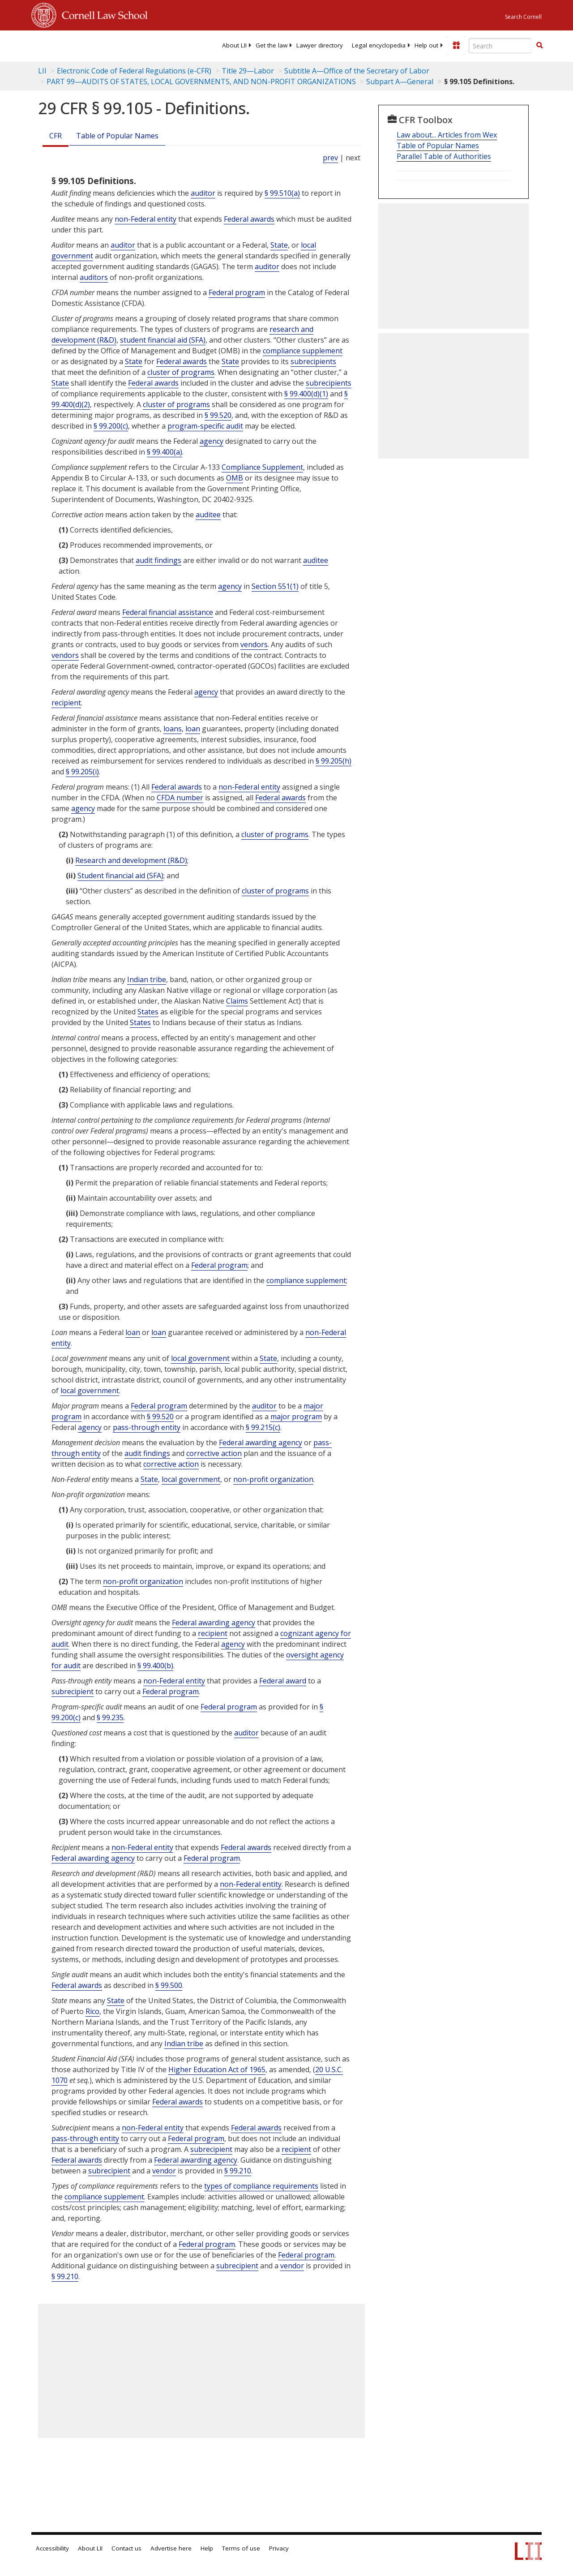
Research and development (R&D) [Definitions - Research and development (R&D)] (131, 860)
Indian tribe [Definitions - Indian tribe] (146, 979)
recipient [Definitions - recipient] (66, 703)
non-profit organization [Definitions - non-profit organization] (273, 1479)
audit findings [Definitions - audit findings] (158, 560)
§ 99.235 (110, 1717)
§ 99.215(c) (263, 1427)
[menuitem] (234, 45)
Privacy (279, 2548)
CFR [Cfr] (55, 136)
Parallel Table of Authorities (444, 156)
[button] (539, 45)
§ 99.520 (218, 415)
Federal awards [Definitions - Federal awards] (249, 219)
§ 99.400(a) (164, 452)
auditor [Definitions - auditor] (203, 193)
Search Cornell (523, 17)
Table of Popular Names (117, 136)
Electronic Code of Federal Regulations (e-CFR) (134, 71)
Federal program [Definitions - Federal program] (237, 292)
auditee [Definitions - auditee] (208, 514)
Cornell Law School (102, 14)
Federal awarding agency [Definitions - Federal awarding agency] (260, 1442)
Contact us (126, 2548)
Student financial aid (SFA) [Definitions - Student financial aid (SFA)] (120, 875)
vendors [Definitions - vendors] (254, 644)
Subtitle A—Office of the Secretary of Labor (356, 71)
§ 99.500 (168, 1985)
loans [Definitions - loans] (172, 729)
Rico (92, 2011)
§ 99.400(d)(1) (306, 394)
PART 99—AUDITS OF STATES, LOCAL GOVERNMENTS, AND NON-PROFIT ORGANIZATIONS (201, 81)
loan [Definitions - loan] (192, 729)
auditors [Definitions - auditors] (94, 277)
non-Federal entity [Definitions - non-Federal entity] (145, 219)
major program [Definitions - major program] (296, 1416)
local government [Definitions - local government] (200, 1358)
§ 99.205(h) (333, 761)
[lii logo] (66, 45)
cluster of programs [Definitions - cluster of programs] (180, 372)
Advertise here (171, 2548)
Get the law (271, 45)
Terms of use (241, 2548)
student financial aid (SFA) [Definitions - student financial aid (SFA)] (162, 340)
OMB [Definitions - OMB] (234, 478)
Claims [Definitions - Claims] (237, 1001)
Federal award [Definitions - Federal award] (282, 1681)
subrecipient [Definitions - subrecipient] (72, 1691)
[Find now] (539, 46)
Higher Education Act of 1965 (216, 2069)
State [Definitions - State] (279, 245)
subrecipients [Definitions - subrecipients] (313, 361)
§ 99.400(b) (155, 1665)
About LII (234, 45)
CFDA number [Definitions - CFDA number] (180, 798)
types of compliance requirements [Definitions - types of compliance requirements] (261, 2186)
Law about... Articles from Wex (447, 135)
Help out (426, 45)
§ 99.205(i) (82, 772)
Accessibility (52, 2548)
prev (330, 158)
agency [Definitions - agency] (211, 441)
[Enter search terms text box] (500, 45)
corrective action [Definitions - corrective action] (214, 1453)
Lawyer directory (319, 45)
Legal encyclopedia (379, 45)
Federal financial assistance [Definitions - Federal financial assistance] (167, 612)
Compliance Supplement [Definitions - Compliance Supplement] (262, 467)
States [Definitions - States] (147, 1012)
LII (42, 71)
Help (207, 2548)
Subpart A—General (399, 81)
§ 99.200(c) (111, 426)
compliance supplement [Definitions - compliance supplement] (302, 351)
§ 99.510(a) (282, 193)
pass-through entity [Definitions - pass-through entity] (146, 1427)
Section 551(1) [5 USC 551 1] (275, 586)
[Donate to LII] (456, 45)
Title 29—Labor (248, 71)
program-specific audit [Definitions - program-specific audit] (205, 426)
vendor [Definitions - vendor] (164, 2171)
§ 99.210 (237, 2171)
